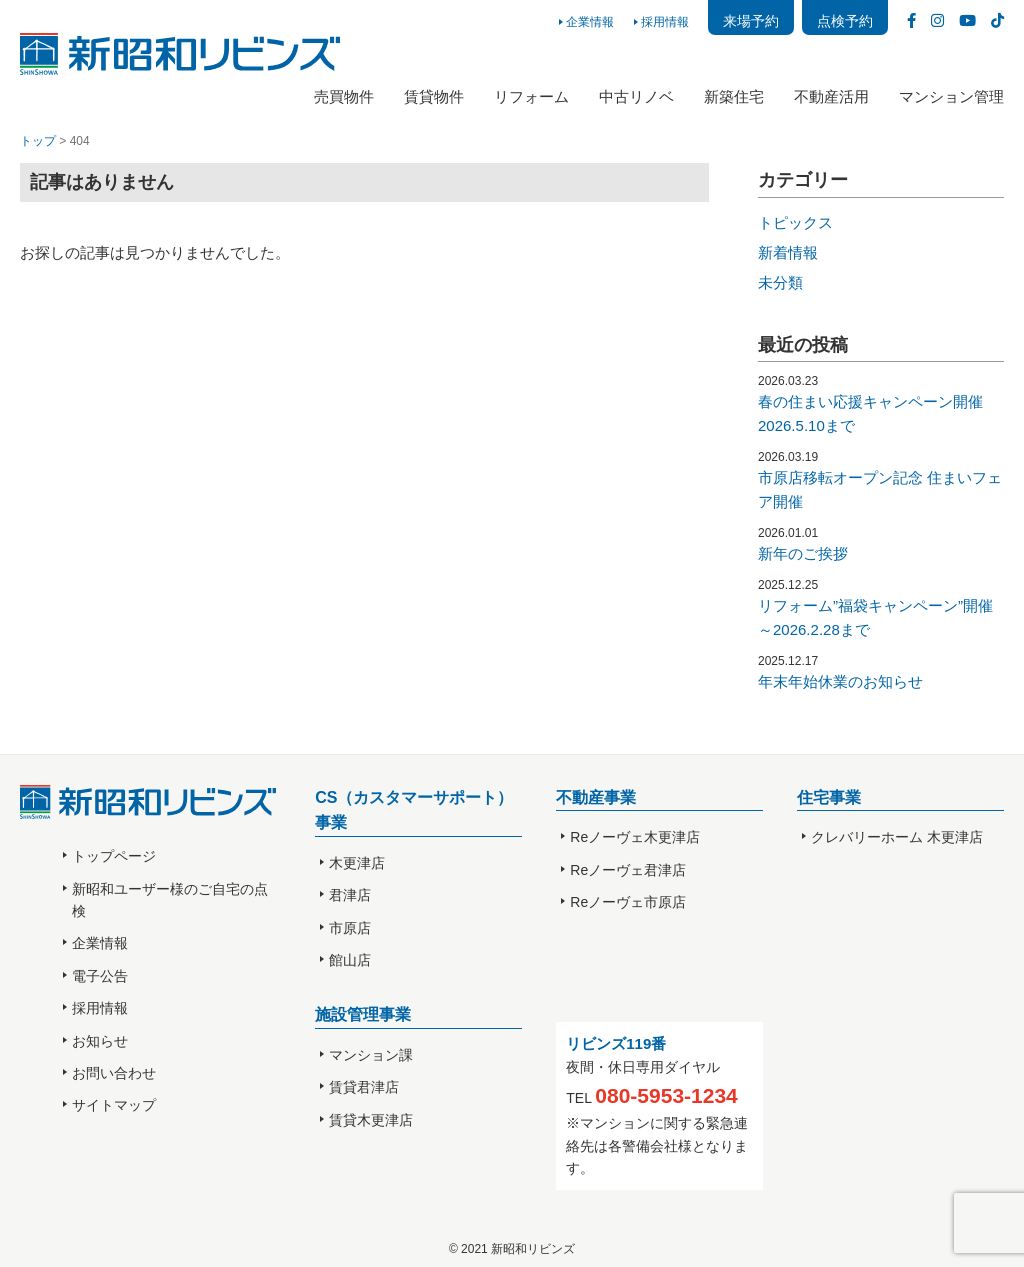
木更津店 (357, 863)
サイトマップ (114, 1105)
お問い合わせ (114, 1073)
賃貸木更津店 (371, 1120)
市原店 (350, 928)
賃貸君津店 (364, 1087)
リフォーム (531, 96)
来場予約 (751, 21)
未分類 (780, 282)
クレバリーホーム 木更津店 (897, 837)
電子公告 (100, 976)
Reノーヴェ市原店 (628, 902)
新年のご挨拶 (803, 553)
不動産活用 (831, 96)
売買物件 (344, 96)
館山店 (350, 960)
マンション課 (371, 1055)
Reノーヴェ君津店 (628, 870)
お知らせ (100, 1041)
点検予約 (845, 21)
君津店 (350, 895)
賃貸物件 (434, 96)
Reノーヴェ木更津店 (635, 837)
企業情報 (590, 22)
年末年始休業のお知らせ (840, 681)
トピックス (795, 222)
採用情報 (665, 22)
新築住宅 (734, 96)
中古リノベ (636, 96)
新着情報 (788, 252)
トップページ (114, 856)
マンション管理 (951, 96)
